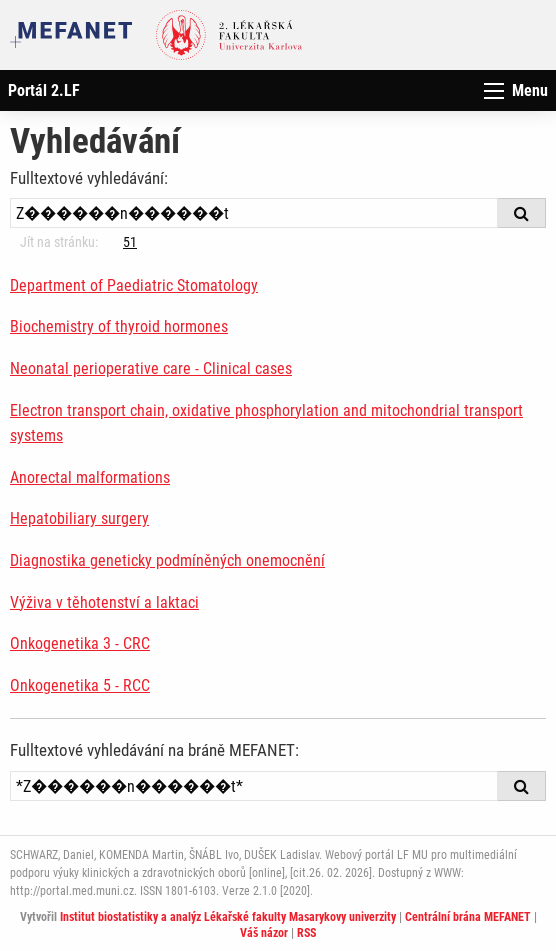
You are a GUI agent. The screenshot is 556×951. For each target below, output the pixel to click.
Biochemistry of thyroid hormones (119, 326)
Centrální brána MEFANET (468, 917)
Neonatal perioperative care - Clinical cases (151, 368)
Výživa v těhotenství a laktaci (104, 602)
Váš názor (264, 933)
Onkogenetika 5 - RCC (80, 685)
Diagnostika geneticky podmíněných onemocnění (167, 560)
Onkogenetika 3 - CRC (80, 643)
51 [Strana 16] (130, 242)
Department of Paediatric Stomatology (134, 285)
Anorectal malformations (90, 477)
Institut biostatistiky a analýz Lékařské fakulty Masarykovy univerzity (228, 917)
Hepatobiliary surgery (79, 518)
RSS (306, 933)
